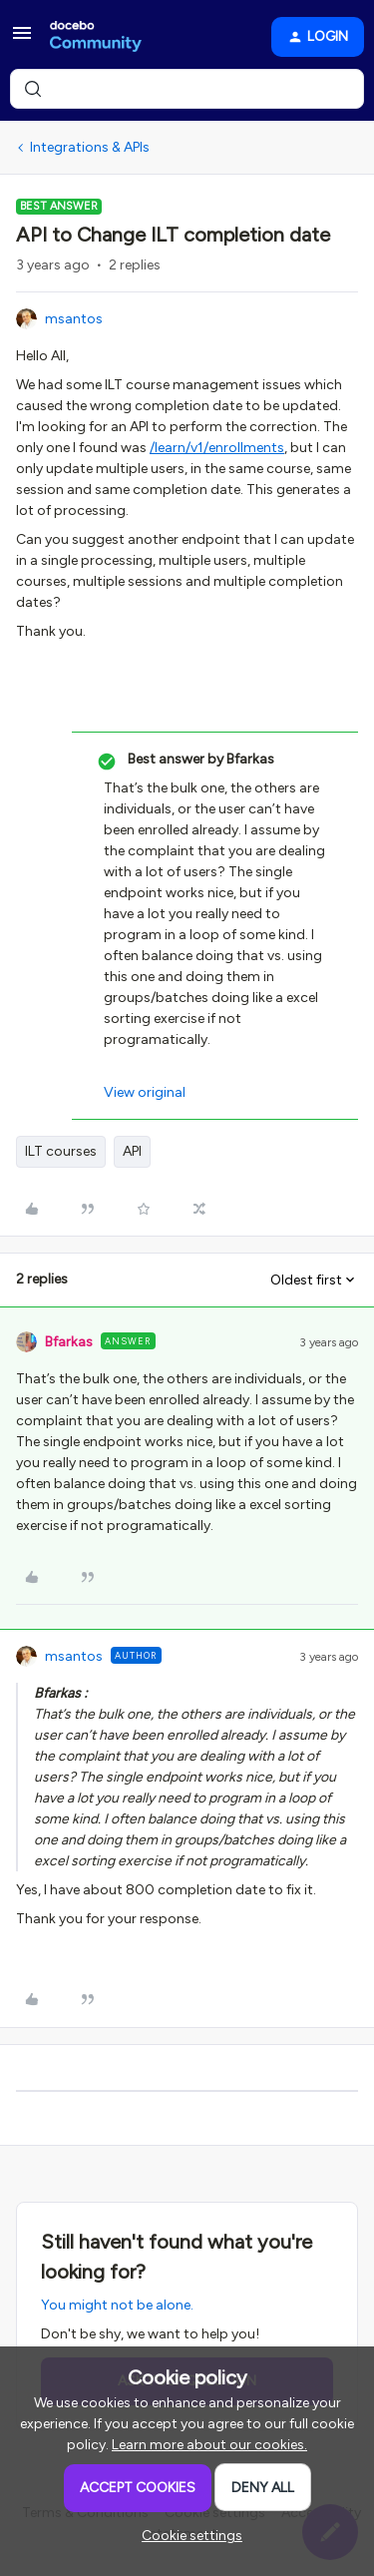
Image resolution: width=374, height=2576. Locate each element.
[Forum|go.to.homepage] (96, 37)
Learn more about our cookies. (209, 2444)
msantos (74, 318)
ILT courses (61, 1151)
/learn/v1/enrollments (217, 447)
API (132, 1151)
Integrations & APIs (90, 147)
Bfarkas (69, 1341)
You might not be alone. (117, 2305)
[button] (22, 40)
